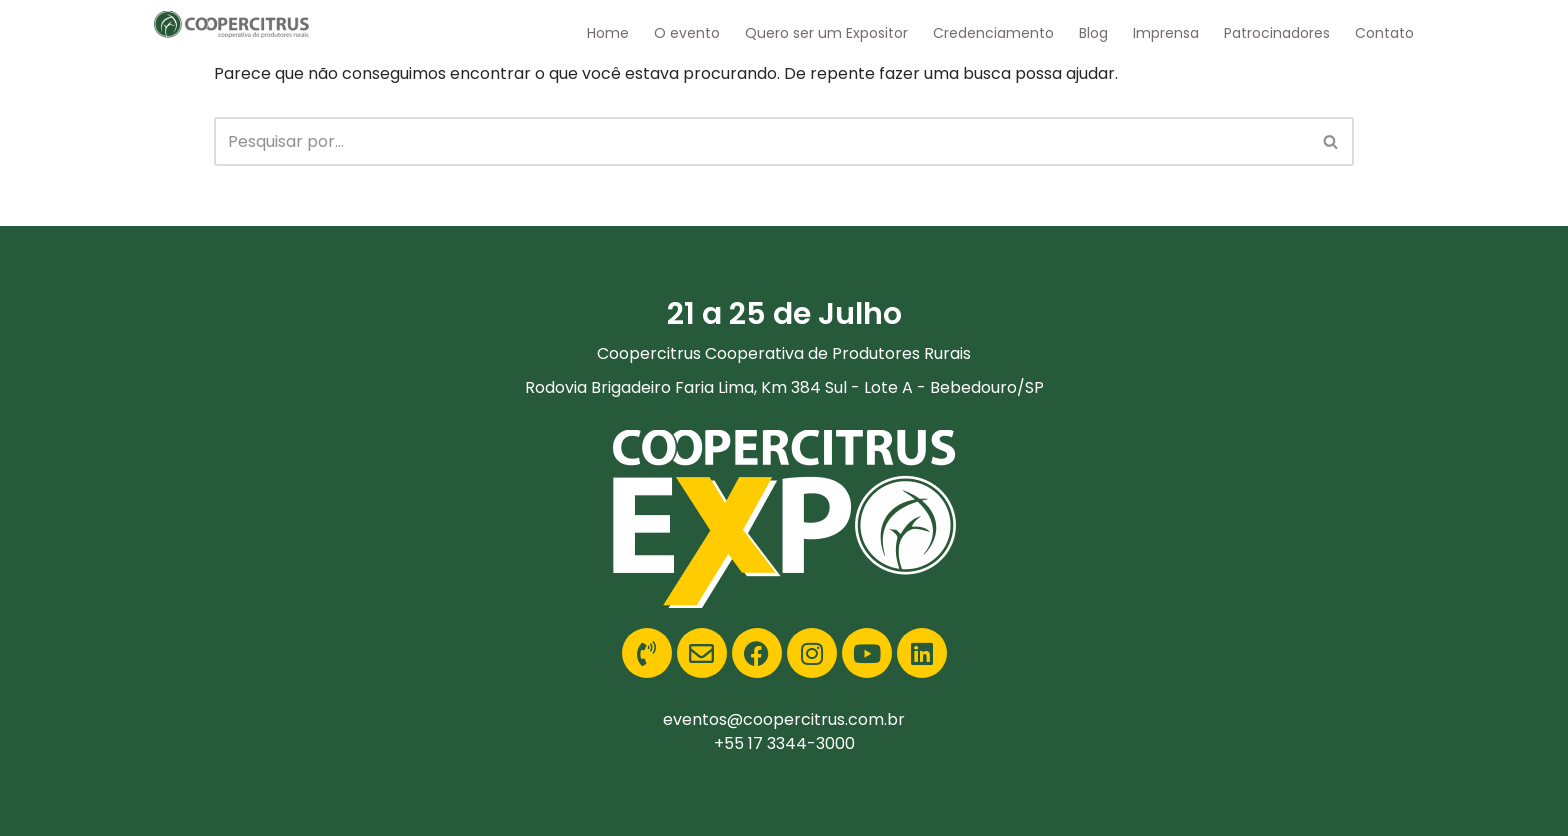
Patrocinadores (1277, 33)
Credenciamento (993, 33)
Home (608, 33)
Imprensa (1166, 33)
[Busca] (761, 141)
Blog (1093, 33)
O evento (687, 33)
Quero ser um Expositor (826, 33)
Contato (1384, 33)
